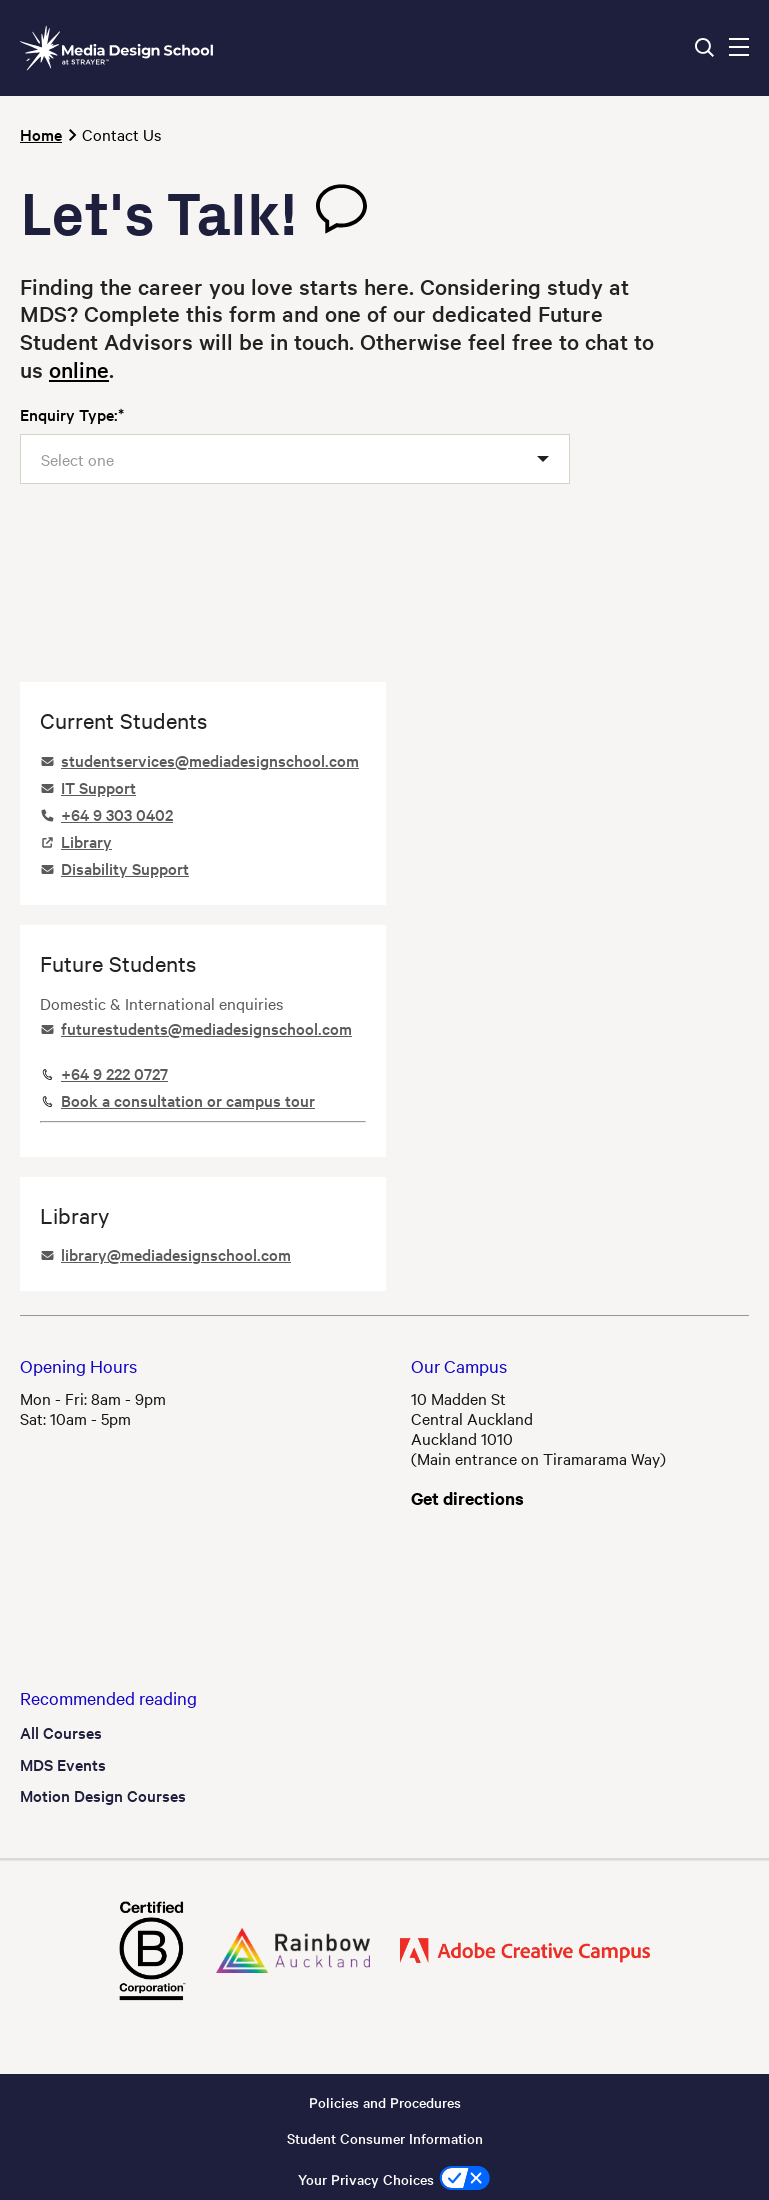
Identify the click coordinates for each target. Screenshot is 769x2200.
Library (86, 841)
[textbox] (87, 459)
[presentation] (172, 553)
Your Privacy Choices (366, 2179)
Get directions (467, 1498)
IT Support (98, 787)
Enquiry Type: (69, 414)
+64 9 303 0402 (117, 814)
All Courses (61, 1732)
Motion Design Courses (103, 1795)
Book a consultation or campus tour (188, 1100)
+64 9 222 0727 (114, 1073)
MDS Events (63, 1764)
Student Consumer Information (385, 2138)
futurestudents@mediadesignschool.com (206, 1028)
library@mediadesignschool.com (176, 1254)
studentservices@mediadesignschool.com (210, 760)
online (79, 369)
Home (41, 134)
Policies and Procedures (385, 2102)
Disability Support (125, 868)
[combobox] (295, 459)
